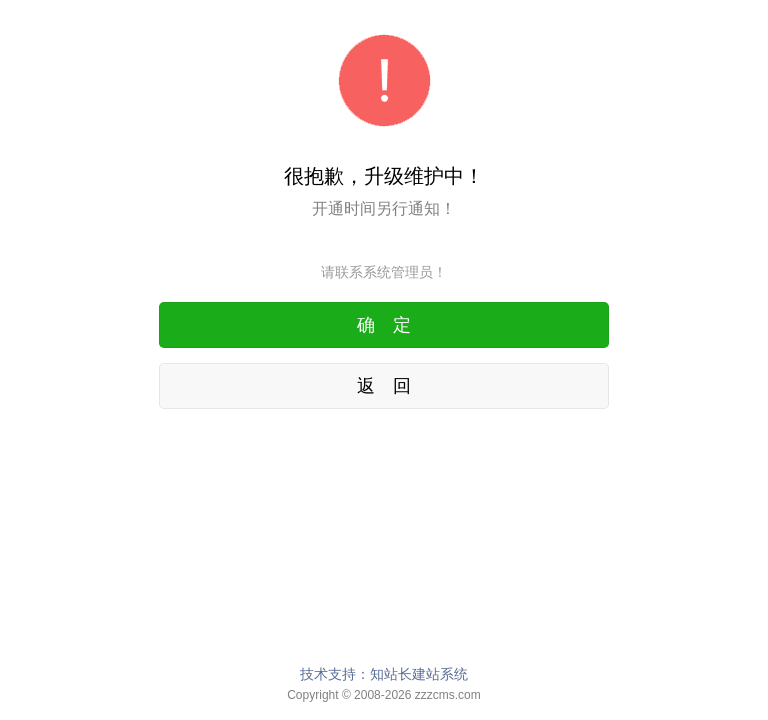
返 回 (384, 386)
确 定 (384, 325)
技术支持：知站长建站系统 (384, 674)
